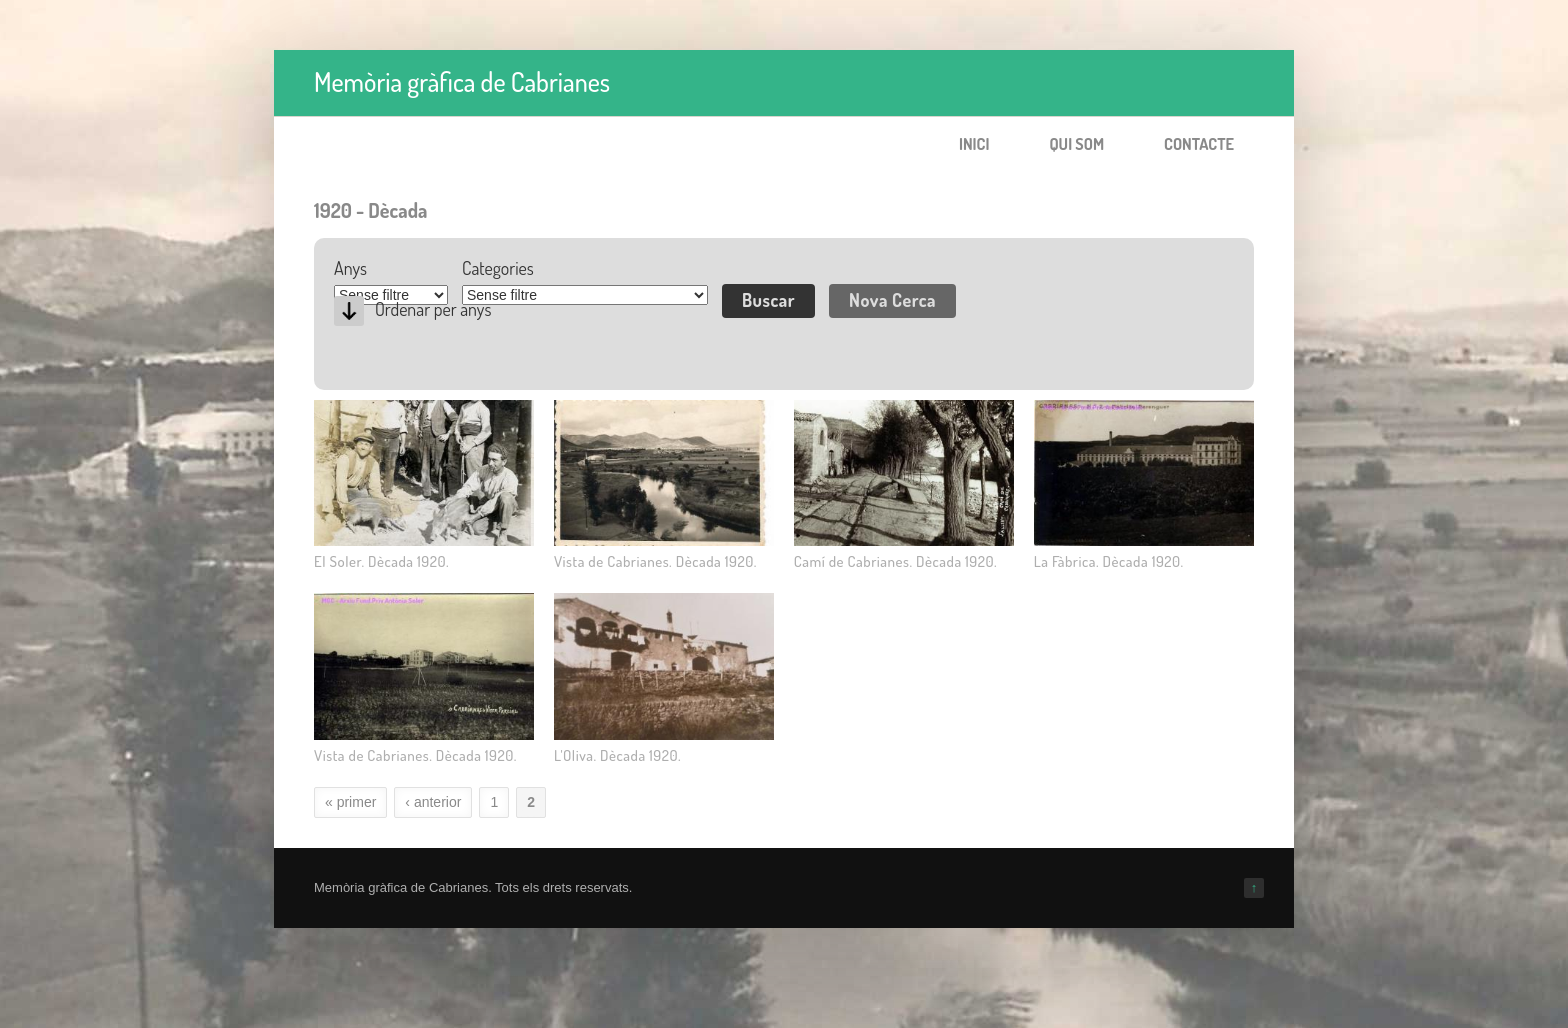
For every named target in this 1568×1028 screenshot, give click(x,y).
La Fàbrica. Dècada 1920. (1109, 561)
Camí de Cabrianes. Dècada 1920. (895, 561)
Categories (498, 268)
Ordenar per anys (433, 309)
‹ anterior (433, 802)
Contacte (1199, 144)
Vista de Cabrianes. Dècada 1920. (655, 561)
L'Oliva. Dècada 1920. (617, 755)
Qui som (1076, 144)
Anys (350, 268)
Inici (974, 144)
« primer (350, 802)
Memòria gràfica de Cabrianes (462, 81)
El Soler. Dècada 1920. (381, 561)
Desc (349, 311)
